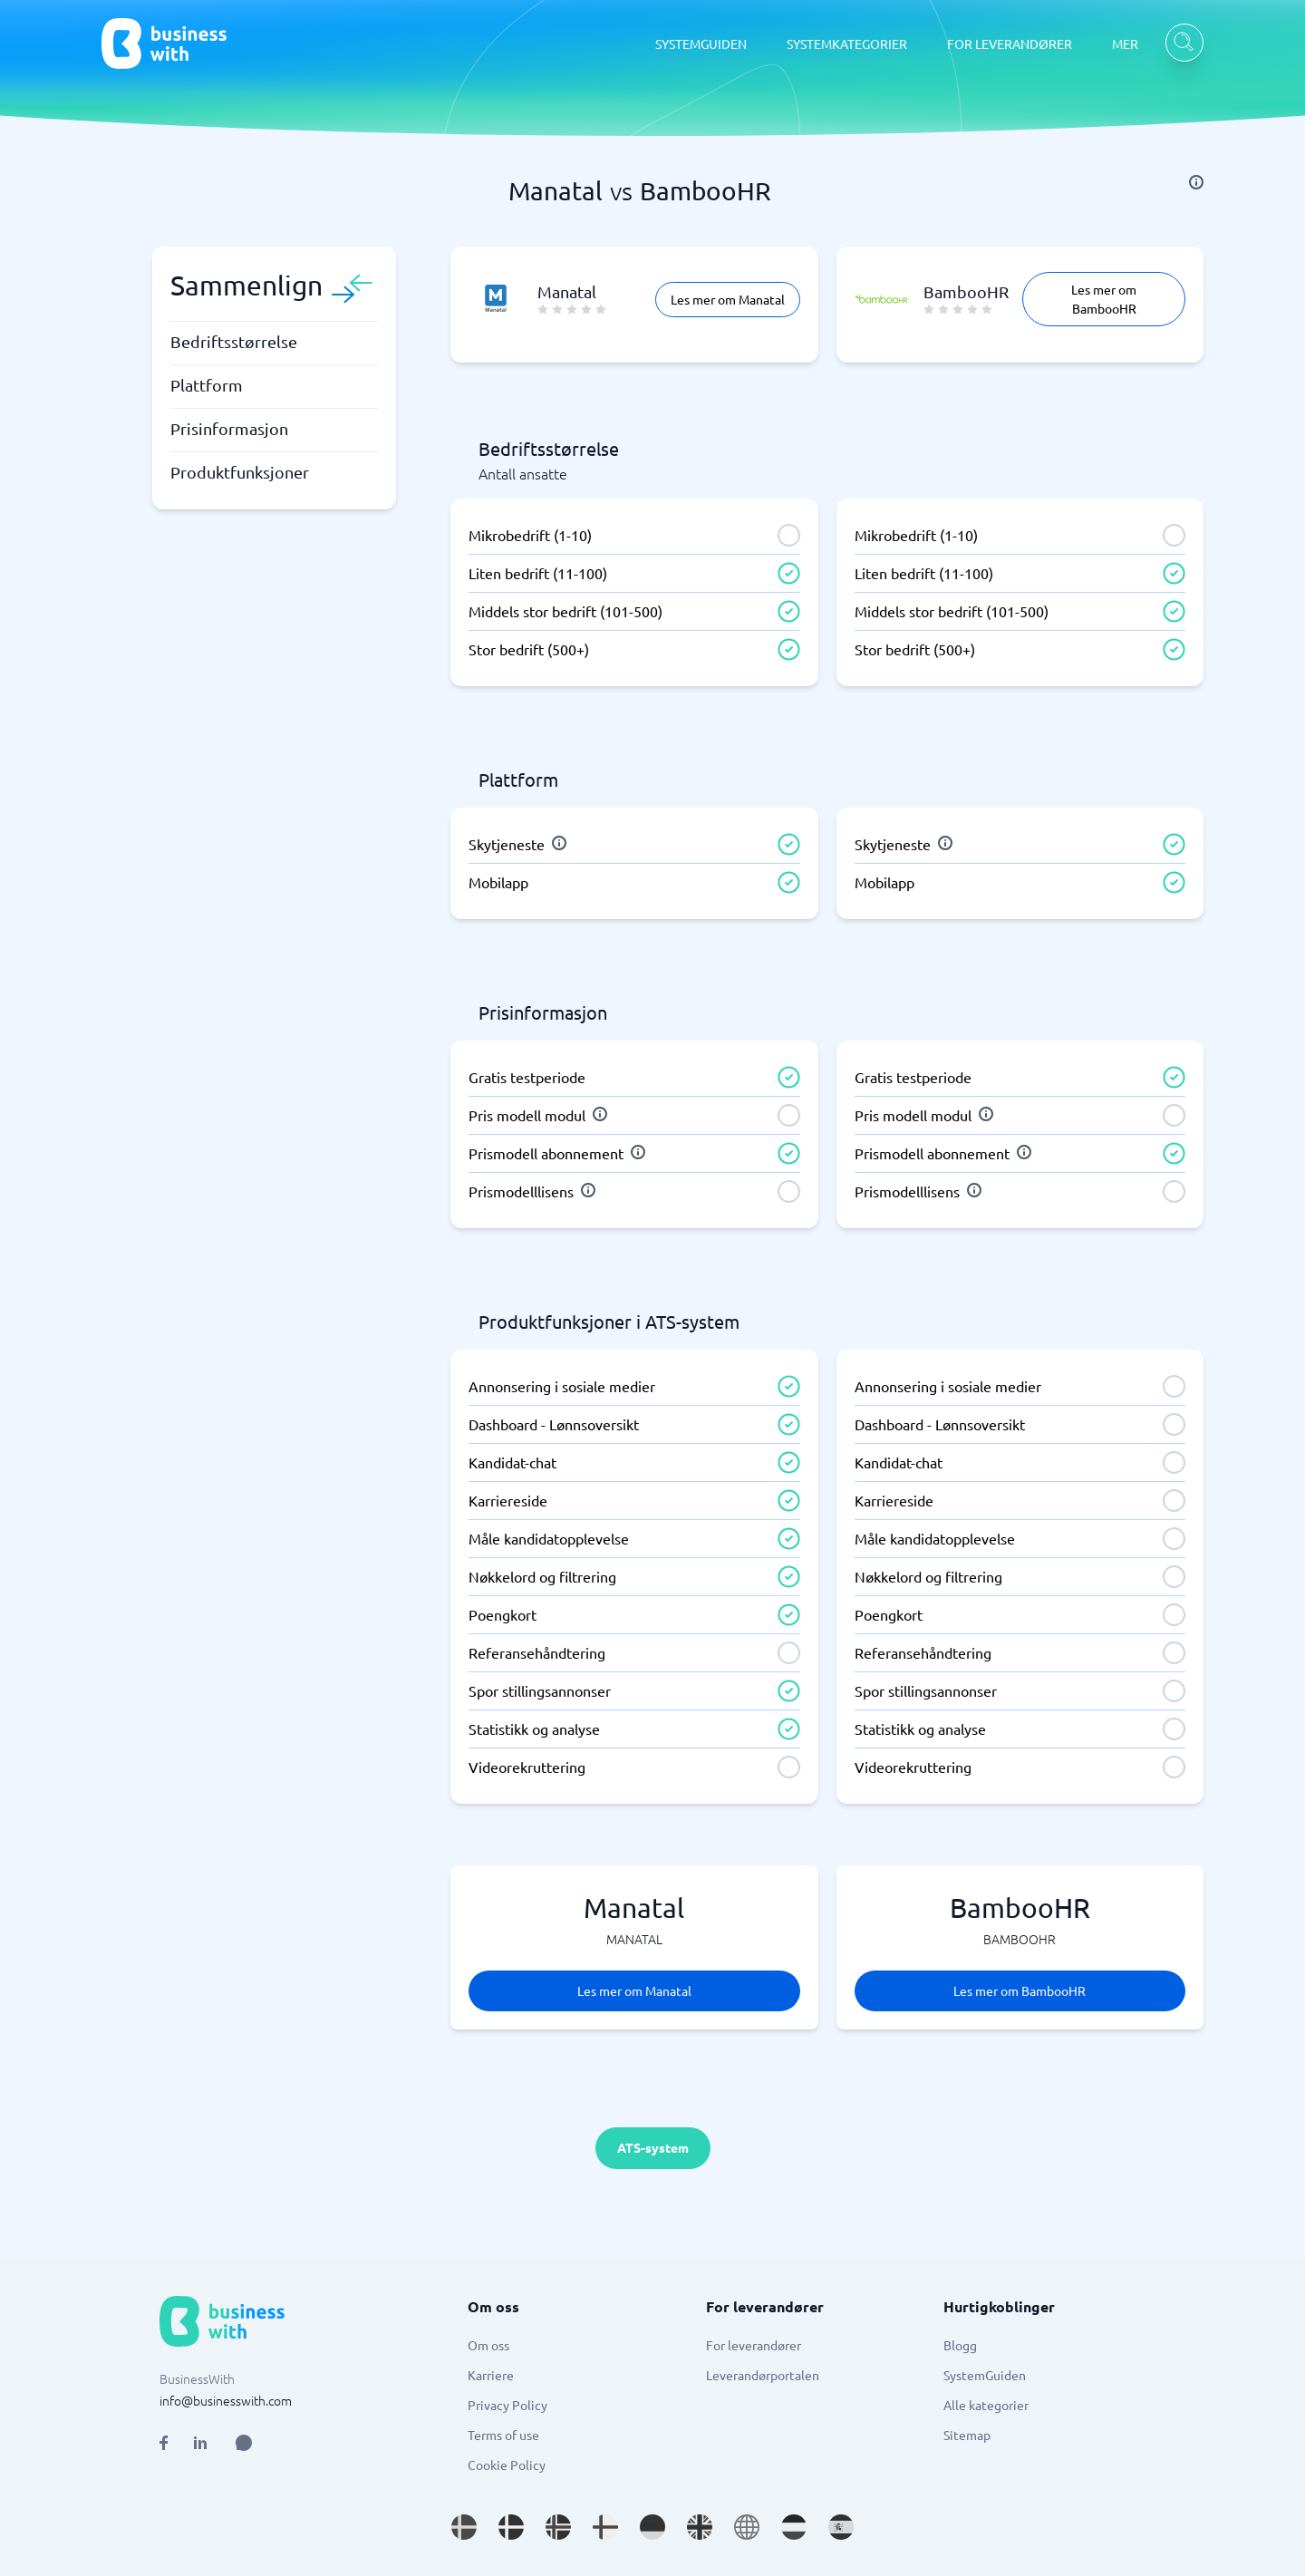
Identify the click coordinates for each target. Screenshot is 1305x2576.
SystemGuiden (984, 2375)
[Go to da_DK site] (511, 2527)
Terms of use (503, 2434)
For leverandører (753, 2345)
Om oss (488, 2345)
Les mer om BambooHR (1103, 298)
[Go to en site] (746, 2527)
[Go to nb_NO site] (558, 2527)
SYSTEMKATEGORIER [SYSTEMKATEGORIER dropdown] (847, 43)
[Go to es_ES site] (841, 2527)
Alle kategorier (986, 2405)
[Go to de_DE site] (652, 2527)
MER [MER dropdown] (1125, 43)
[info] (1196, 182)
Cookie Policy (507, 2464)
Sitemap (967, 2434)
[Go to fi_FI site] (605, 2527)
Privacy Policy (507, 2405)
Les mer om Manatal (728, 299)
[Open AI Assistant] (244, 2443)
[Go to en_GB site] (699, 2527)
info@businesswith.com (226, 2400)
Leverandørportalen (762, 2375)
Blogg (960, 2345)
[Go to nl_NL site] (794, 2527)
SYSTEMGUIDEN (701, 43)
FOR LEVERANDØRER (1009, 43)
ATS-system (653, 2147)
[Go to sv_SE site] (464, 2527)
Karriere (491, 2375)
